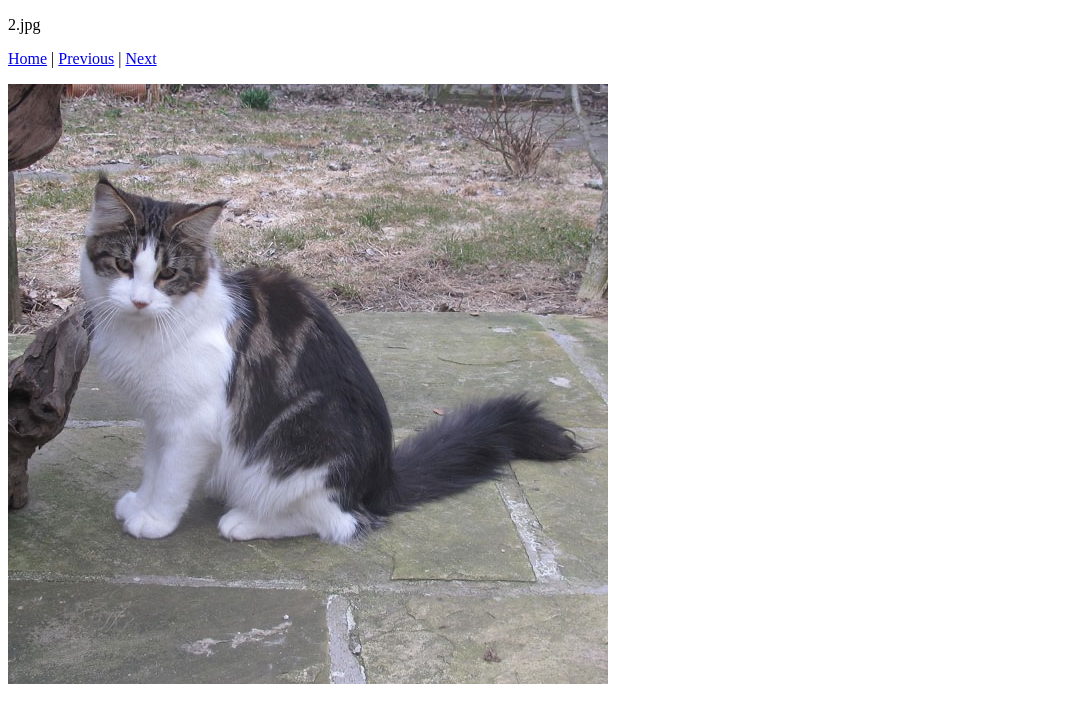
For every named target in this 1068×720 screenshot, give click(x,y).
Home (27, 58)
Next (141, 58)
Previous (86, 58)
